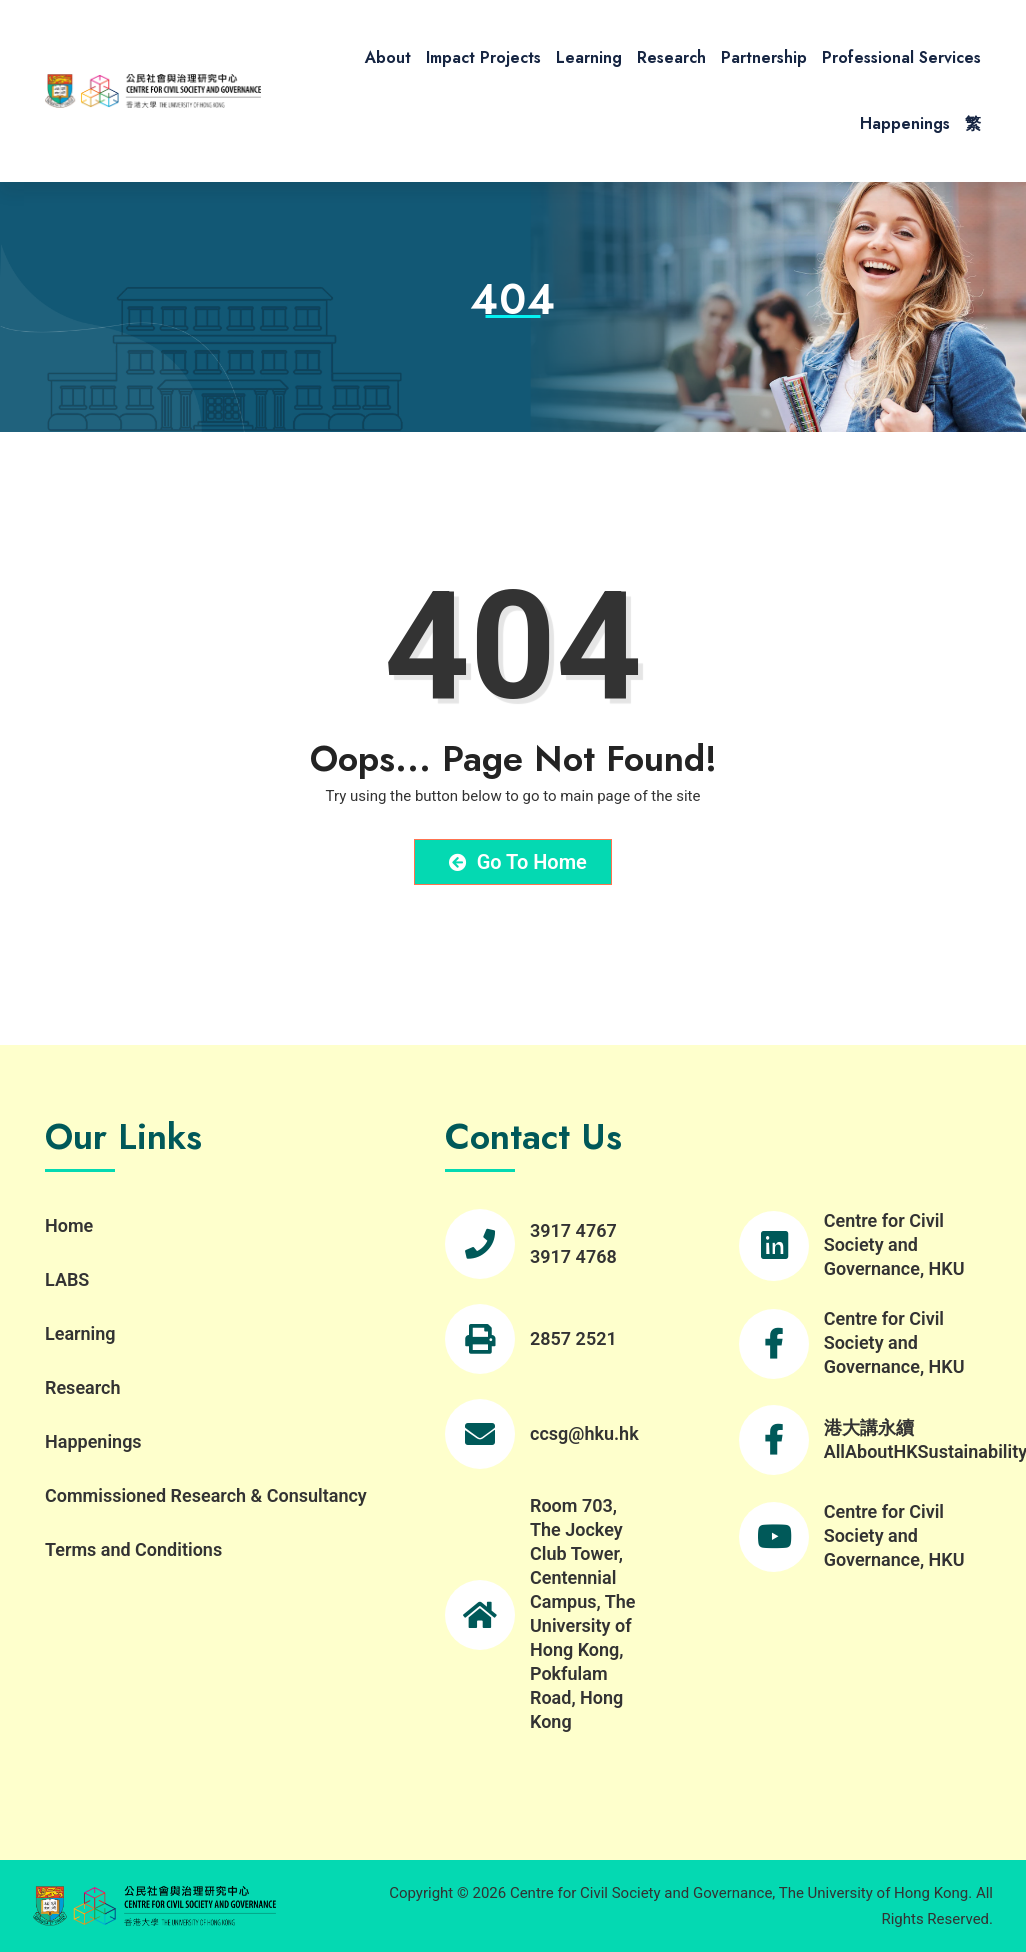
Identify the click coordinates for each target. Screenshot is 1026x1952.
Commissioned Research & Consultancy (206, 1495)
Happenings (905, 123)
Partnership (764, 57)
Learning (589, 57)
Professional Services (901, 57)
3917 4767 (573, 1230)
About (388, 57)
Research (671, 57)
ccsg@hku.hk (584, 1433)
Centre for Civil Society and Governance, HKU (894, 1244)
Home (69, 1225)
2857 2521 (573, 1338)
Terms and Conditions (133, 1549)
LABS (67, 1279)
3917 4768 (573, 1256)
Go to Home (518, 862)
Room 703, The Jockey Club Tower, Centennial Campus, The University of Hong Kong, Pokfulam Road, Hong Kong (583, 1613)
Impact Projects (483, 57)
